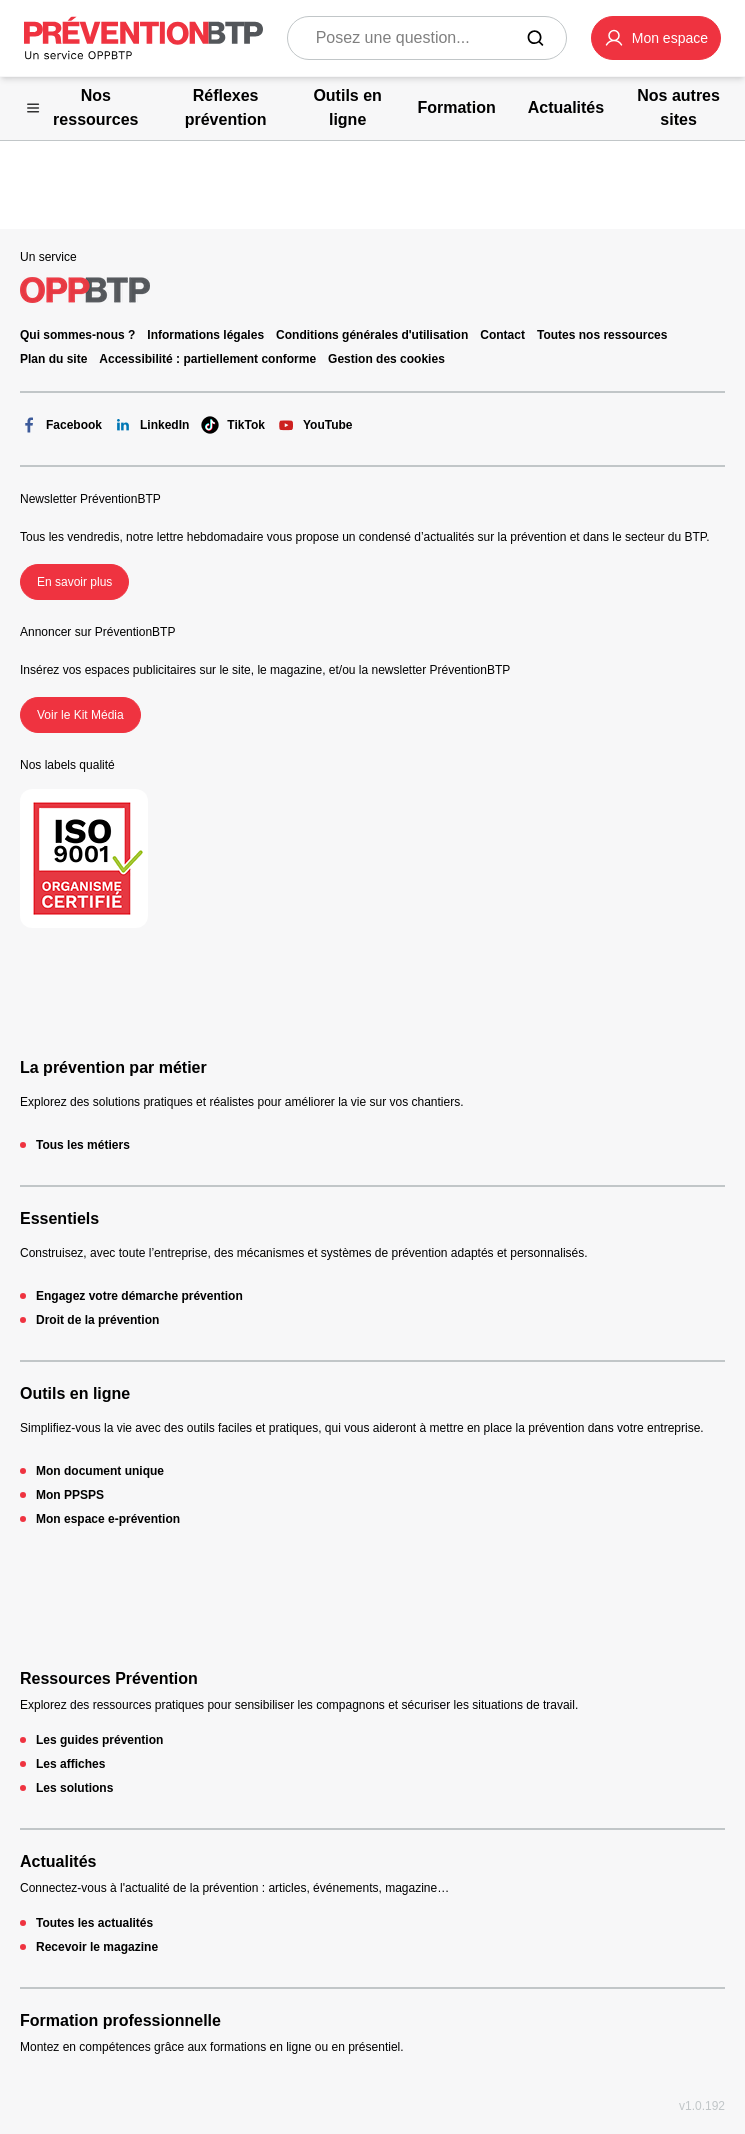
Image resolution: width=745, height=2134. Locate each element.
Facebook (61, 425)
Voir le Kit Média (80, 715)
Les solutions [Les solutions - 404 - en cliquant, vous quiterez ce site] (74, 1788)
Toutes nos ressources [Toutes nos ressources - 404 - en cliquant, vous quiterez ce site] (602, 335)
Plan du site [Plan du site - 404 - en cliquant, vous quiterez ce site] (53, 359)
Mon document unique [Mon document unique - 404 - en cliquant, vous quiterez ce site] (100, 1471)
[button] (656, 38)
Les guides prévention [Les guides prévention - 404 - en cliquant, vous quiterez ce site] (99, 1740)
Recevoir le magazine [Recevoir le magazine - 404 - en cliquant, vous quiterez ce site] (97, 1947)
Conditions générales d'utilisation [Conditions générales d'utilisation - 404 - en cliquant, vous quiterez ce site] (372, 335)
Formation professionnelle (120, 2020)
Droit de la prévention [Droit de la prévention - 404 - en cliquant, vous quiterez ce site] (97, 1320)
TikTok (233, 425)
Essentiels (59, 1218)
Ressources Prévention (109, 1678)
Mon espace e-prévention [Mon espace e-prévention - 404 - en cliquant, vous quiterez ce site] (108, 1519)
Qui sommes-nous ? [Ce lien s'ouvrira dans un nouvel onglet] (77, 335)
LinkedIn (151, 425)
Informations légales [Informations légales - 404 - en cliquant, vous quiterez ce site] (205, 335)
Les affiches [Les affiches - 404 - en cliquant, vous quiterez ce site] (70, 1764)
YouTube (315, 425)
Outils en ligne (75, 1393)
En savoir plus (74, 582)
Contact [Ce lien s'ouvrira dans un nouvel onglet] (502, 335)
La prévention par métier (113, 1067)
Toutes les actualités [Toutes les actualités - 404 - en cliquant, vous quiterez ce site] (94, 1923)
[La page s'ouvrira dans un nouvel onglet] (656, 38)
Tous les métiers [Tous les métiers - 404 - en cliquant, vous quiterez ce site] (83, 1145)
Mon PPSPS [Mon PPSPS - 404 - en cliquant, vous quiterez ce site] (70, 1495)
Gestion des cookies (386, 359)
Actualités (58, 1861)
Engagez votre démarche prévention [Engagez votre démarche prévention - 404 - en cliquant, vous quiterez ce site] (139, 1296)
